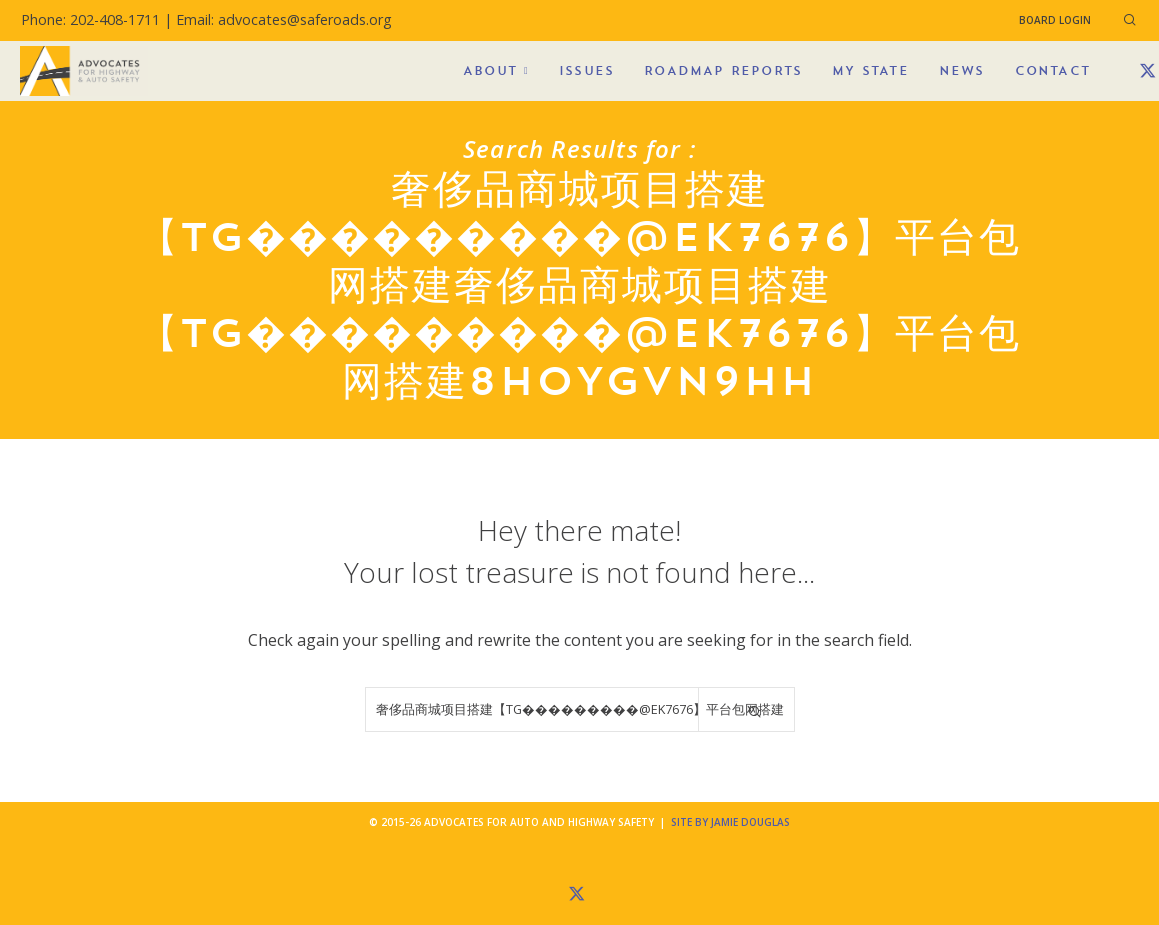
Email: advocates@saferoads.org (284, 19)
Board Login (1055, 20)
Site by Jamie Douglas (730, 822)
